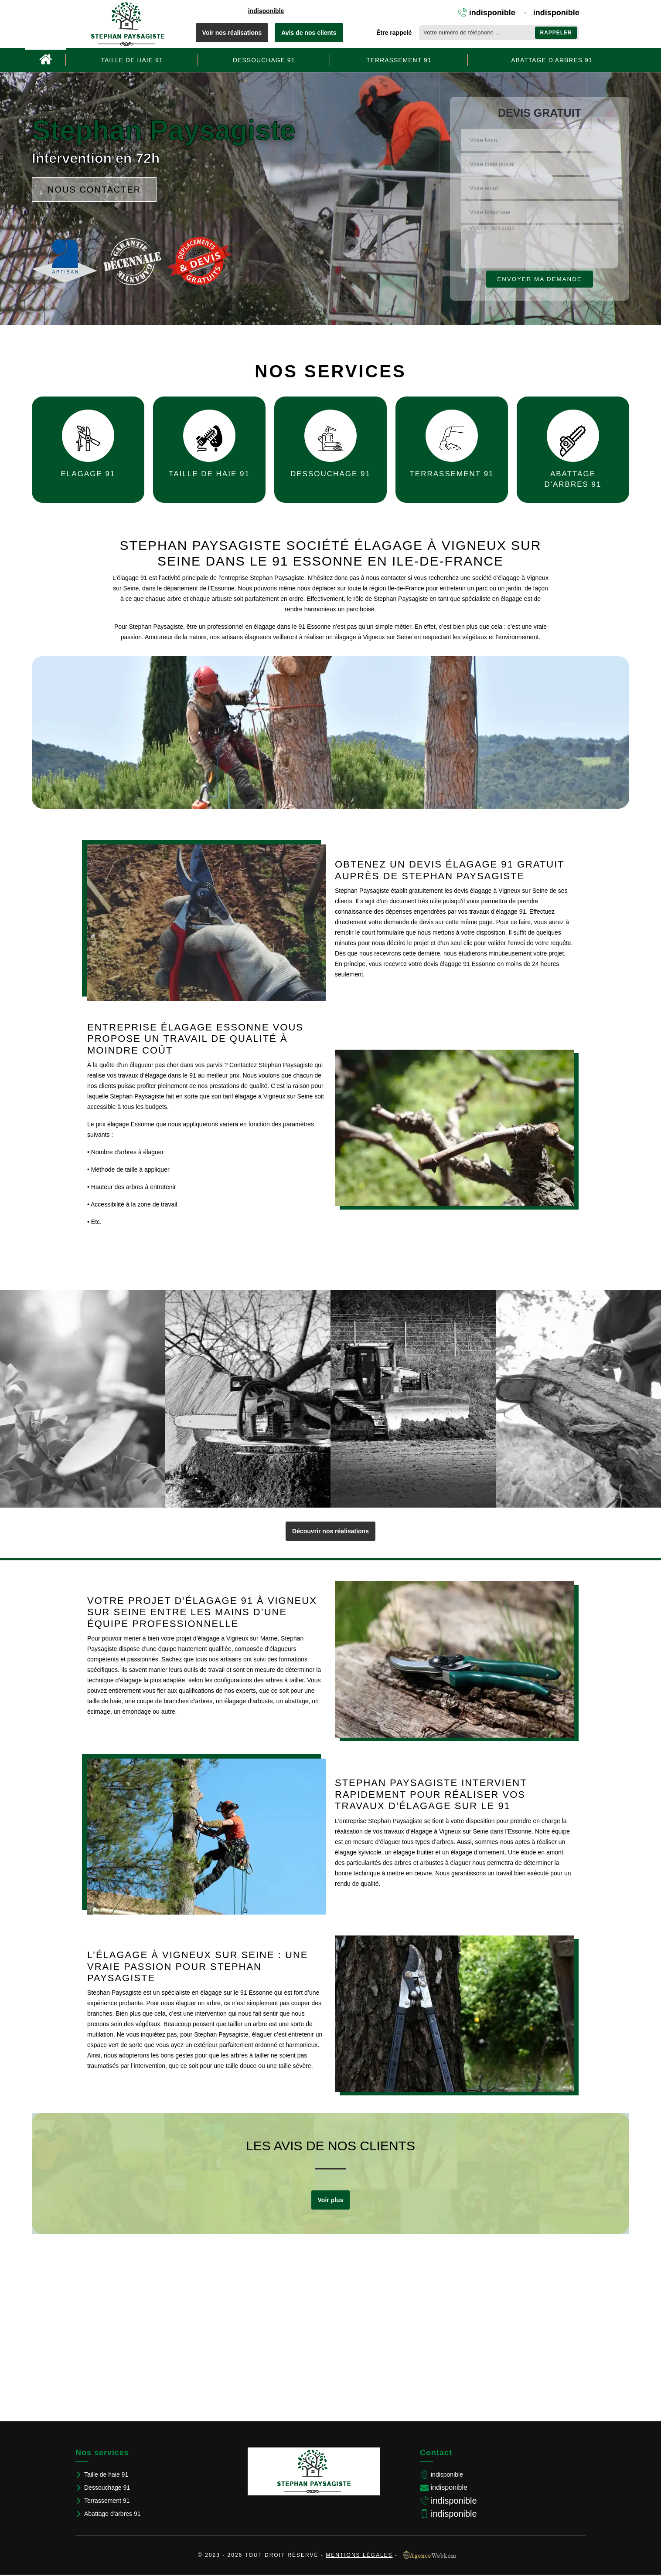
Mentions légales (359, 2555)
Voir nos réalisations (232, 32)
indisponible (266, 10)
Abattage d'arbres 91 (551, 60)
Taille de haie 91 (132, 60)
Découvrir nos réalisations (330, 1531)
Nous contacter (94, 189)
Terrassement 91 (398, 60)
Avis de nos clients (308, 32)
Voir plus (331, 2199)
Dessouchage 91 (264, 60)
